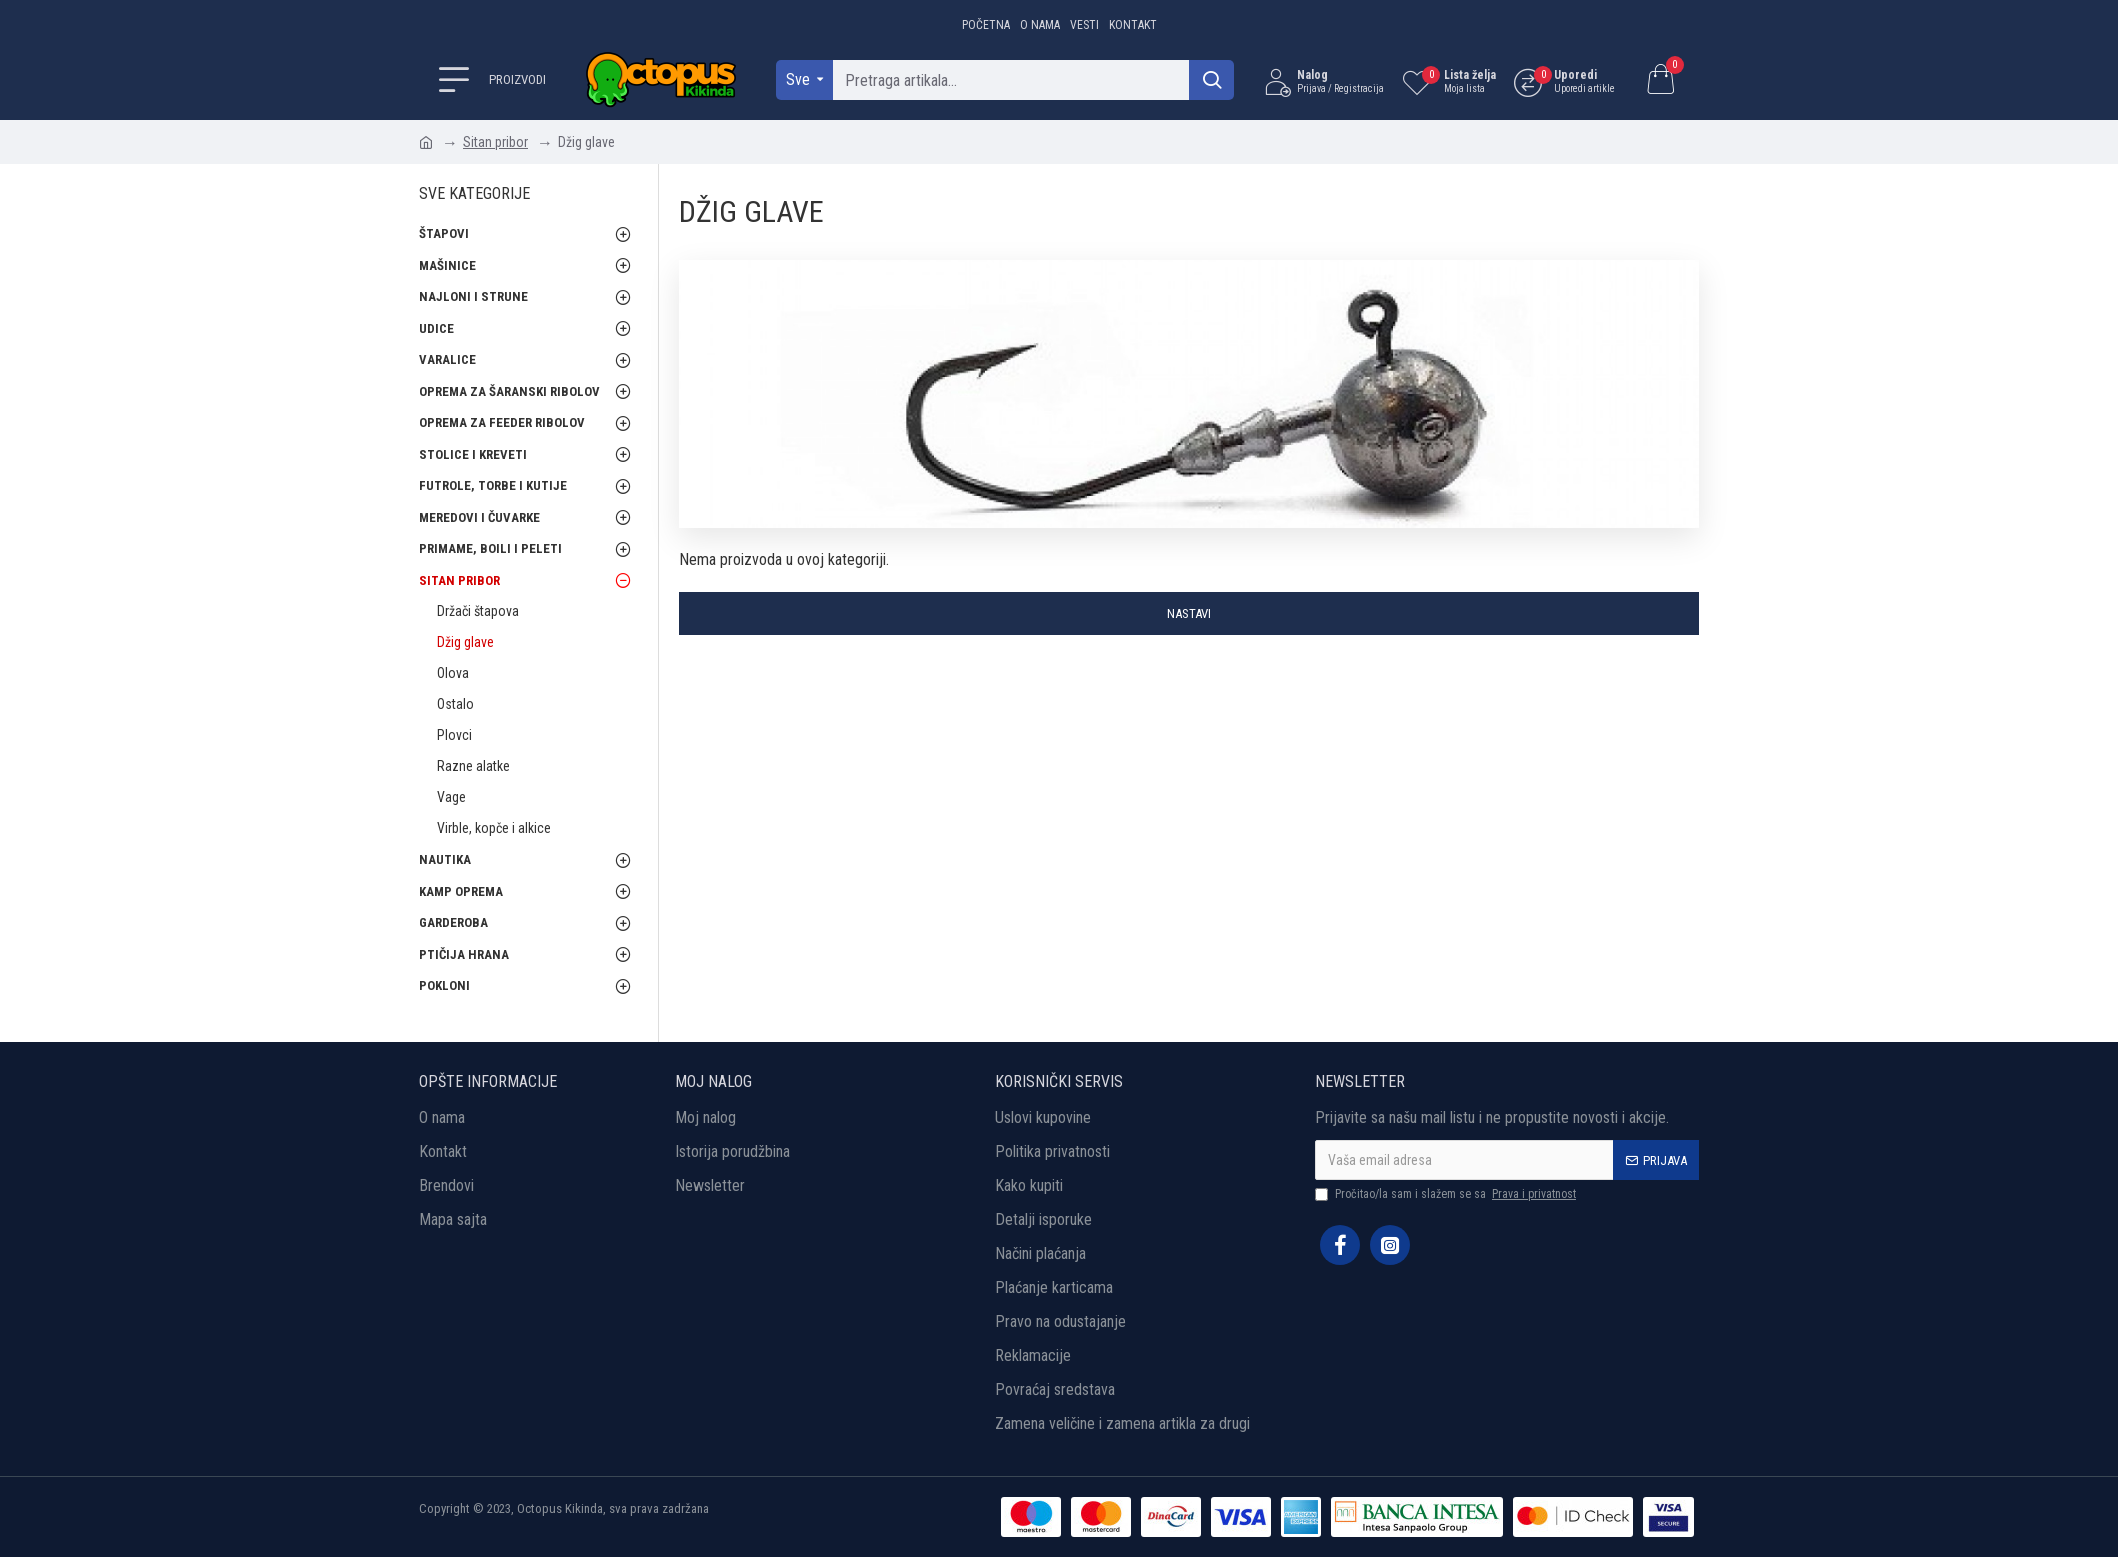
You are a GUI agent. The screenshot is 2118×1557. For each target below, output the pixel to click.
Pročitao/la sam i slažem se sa (1447, 1194)
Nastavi (1189, 613)
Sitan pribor (495, 142)
